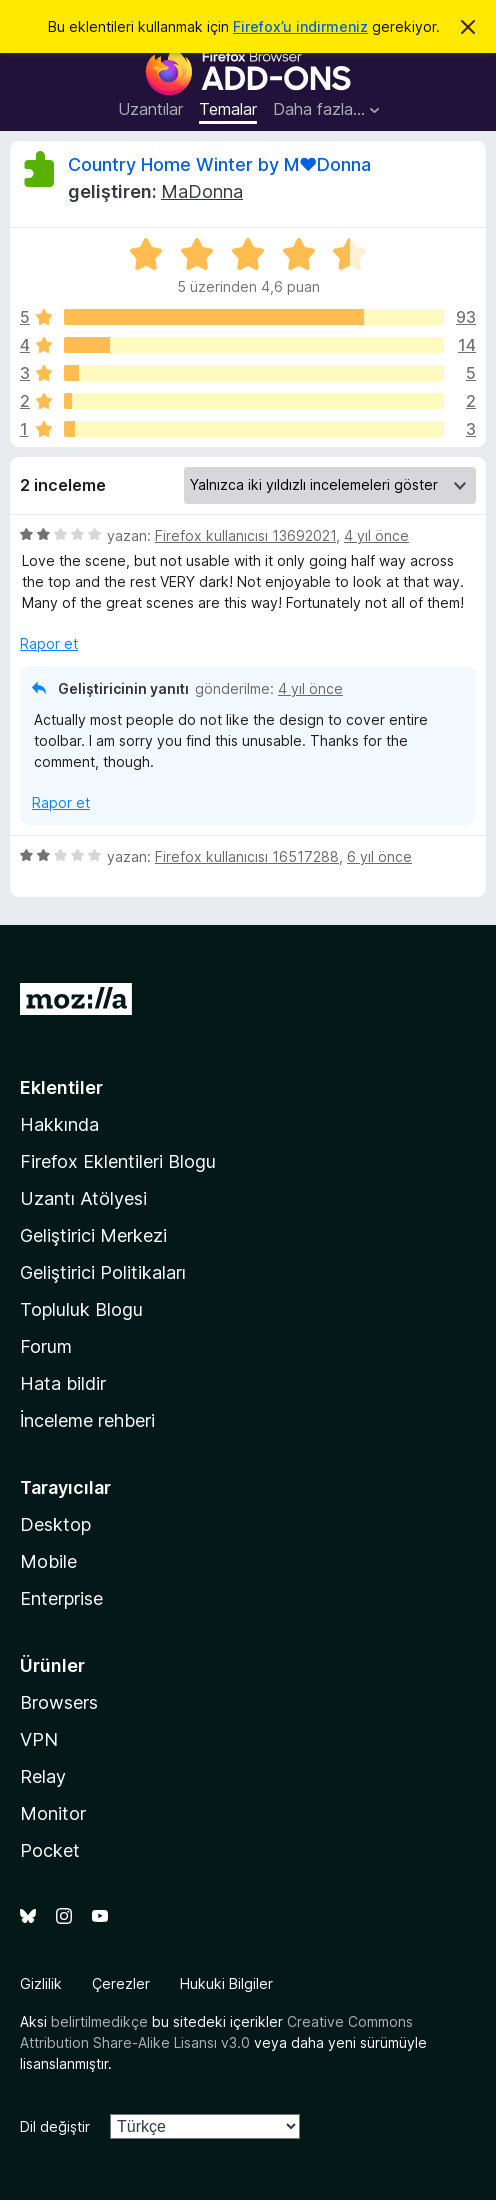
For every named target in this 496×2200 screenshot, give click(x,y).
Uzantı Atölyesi (83, 1198)
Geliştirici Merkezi (93, 1235)
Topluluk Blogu (81, 1309)
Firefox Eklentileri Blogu (118, 1161)
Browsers (59, 1702)
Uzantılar (150, 109)
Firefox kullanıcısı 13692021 (245, 535)
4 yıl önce (376, 535)
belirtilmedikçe (99, 2021)
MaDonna (202, 191)
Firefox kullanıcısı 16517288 (247, 856)
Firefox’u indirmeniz (300, 26)
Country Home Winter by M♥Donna (219, 164)
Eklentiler (61, 1087)
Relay (43, 1776)
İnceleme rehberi (87, 1420)
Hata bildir (63, 1383)
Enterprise (61, 1598)
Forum (46, 1346)
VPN (39, 1739)
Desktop (55, 1524)
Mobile (48, 1561)
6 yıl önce (379, 856)
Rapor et (49, 643)
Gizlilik (41, 1983)
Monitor (53, 1813)
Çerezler (121, 1983)
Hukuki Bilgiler (226, 1983)
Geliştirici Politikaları (103, 1272)
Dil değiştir (55, 2126)
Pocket (50, 1850)
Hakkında (59, 1124)
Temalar (228, 109)
